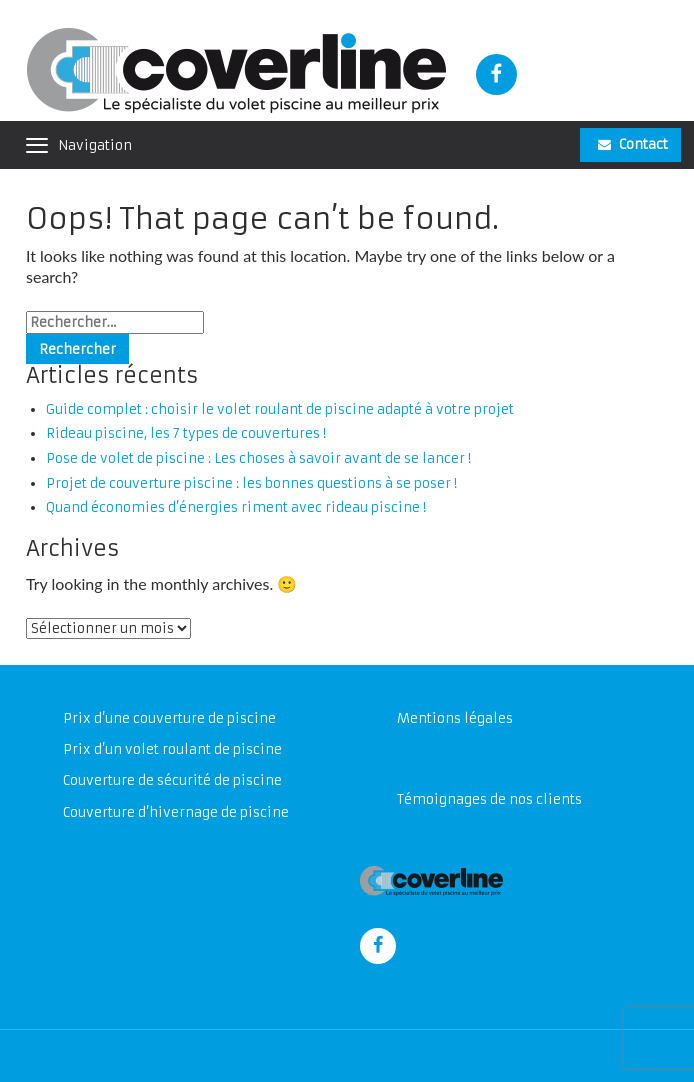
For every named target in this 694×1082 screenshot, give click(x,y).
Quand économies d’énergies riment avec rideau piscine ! (236, 507)
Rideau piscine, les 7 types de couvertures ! (186, 433)
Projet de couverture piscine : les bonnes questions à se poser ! (251, 483)
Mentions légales (455, 718)
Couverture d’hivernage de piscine (176, 812)
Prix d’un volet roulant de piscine (172, 749)
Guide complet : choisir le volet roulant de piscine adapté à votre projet (280, 409)
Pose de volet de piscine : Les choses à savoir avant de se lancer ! (258, 458)
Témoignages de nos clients (489, 799)
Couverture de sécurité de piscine (172, 780)
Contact (633, 144)
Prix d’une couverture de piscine (169, 718)
